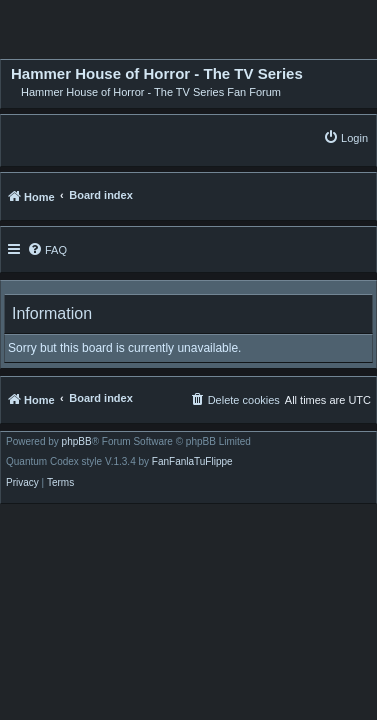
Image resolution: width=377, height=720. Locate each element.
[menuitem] (345, 137)
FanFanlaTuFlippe (192, 462)
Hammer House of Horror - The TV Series (157, 74)
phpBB (77, 442)
